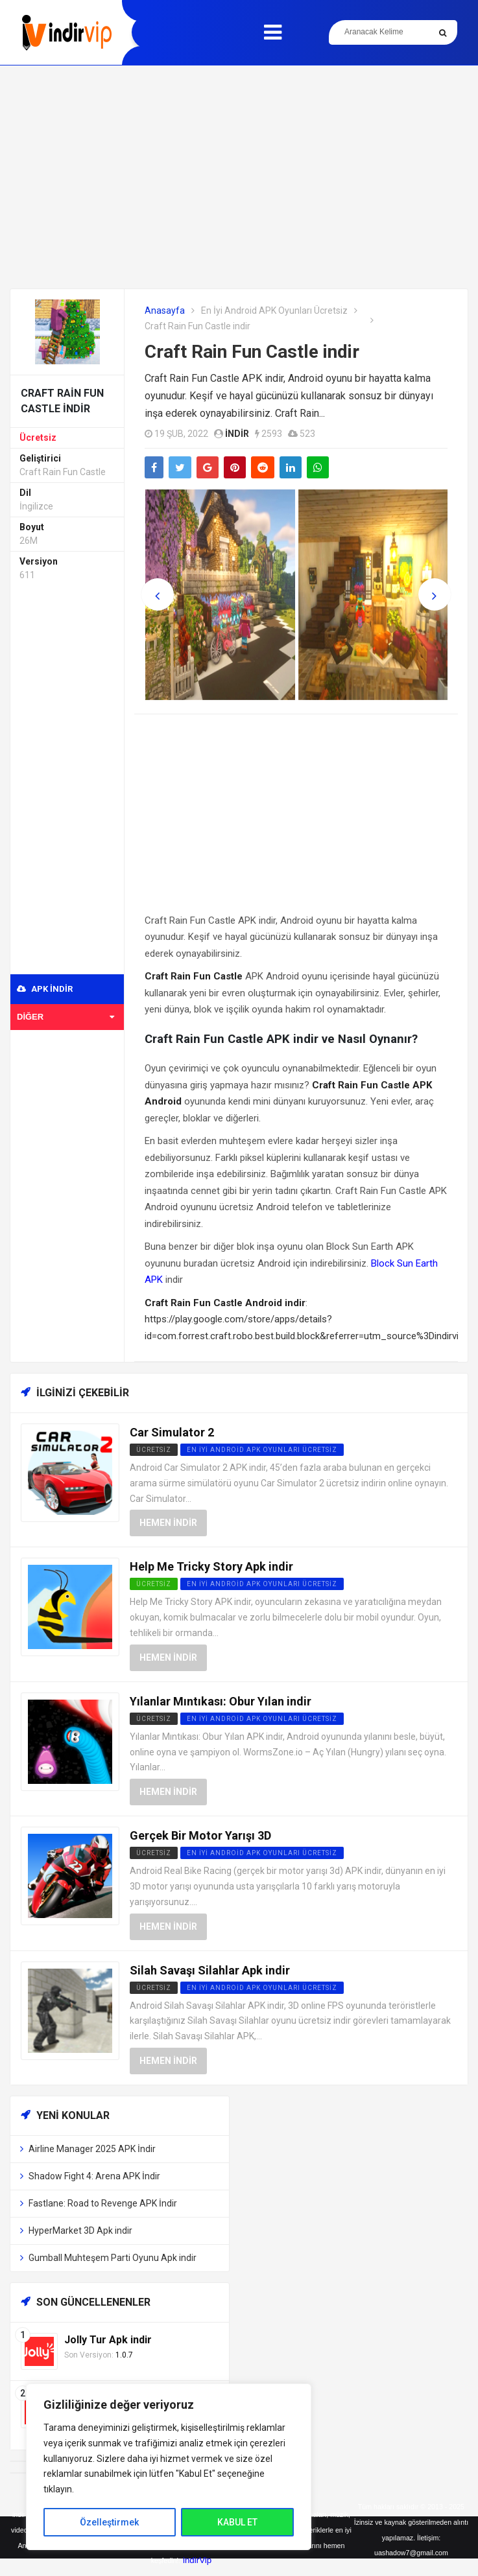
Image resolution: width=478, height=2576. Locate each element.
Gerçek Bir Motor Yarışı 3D (200, 1835)
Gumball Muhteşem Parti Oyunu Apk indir (113, 2258)
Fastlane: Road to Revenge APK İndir (103, 2203)
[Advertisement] (239, 177)
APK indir (45, 989)
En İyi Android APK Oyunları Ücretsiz (274, 310)
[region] (168, 2466)
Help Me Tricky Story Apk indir (211, 1566)
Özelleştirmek (109, 2522)
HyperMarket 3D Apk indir (80, 2230)
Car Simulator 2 (172, 1432)
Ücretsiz (37, 437)
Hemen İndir (168, 1522)
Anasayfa (165, 310)
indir (237, 433)
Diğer (65, 1017)
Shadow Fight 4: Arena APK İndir (94, 2176)
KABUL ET (237, 2522)
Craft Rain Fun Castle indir (252, 351)
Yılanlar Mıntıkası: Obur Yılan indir (220, 1701)
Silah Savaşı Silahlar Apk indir (210, 1970)
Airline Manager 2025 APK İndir (92, 2149)
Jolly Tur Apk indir (108, 2340)
